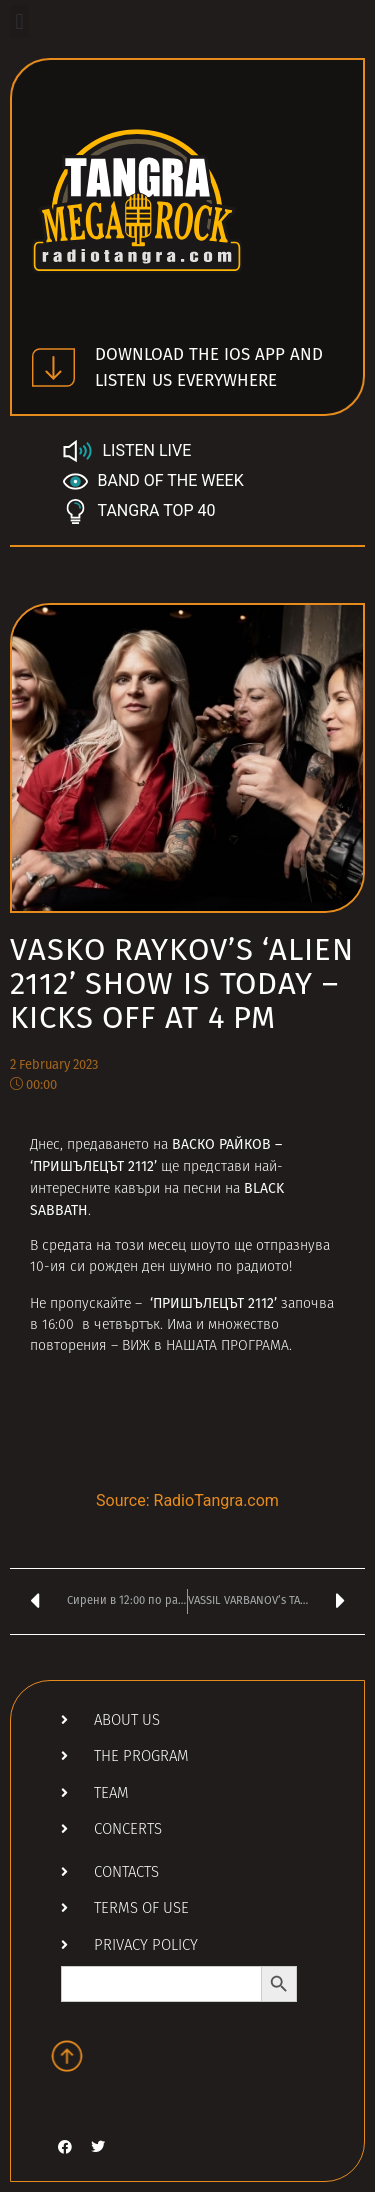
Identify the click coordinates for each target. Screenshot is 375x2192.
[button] (19, 21)
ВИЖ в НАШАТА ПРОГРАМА (205, 1346)
